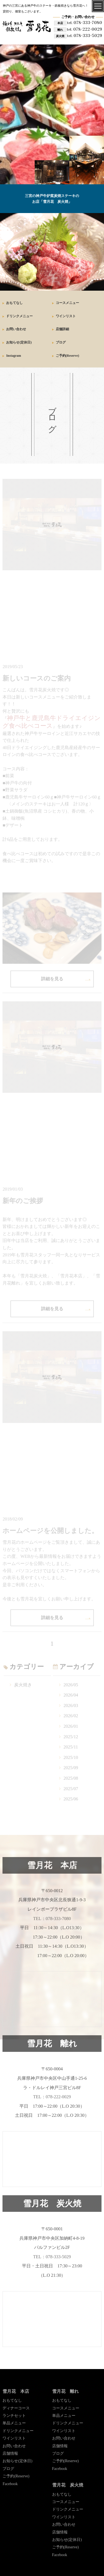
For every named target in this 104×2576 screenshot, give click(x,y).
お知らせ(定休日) (19, 342)
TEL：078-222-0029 (52, 2096)
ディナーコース (16, 2408)
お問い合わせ (16, 329)
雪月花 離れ (65, 2391)
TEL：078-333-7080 (52, 1918)
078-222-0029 (84, 29)
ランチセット (14, 2416)
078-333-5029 (84, 35)
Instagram (13, 356)
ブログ (61, 342)
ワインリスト (66, 316)
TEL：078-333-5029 (52, 2256)
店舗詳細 (62, 329)
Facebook (9, 2484)
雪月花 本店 (15, 2391)
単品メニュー (14, 2423)
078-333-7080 (84, 22)
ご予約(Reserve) (67, 356)
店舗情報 (10, 2453)
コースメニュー (67, 303)
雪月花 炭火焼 (67, 2485)
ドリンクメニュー (19, 316)
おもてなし (14, 303)
